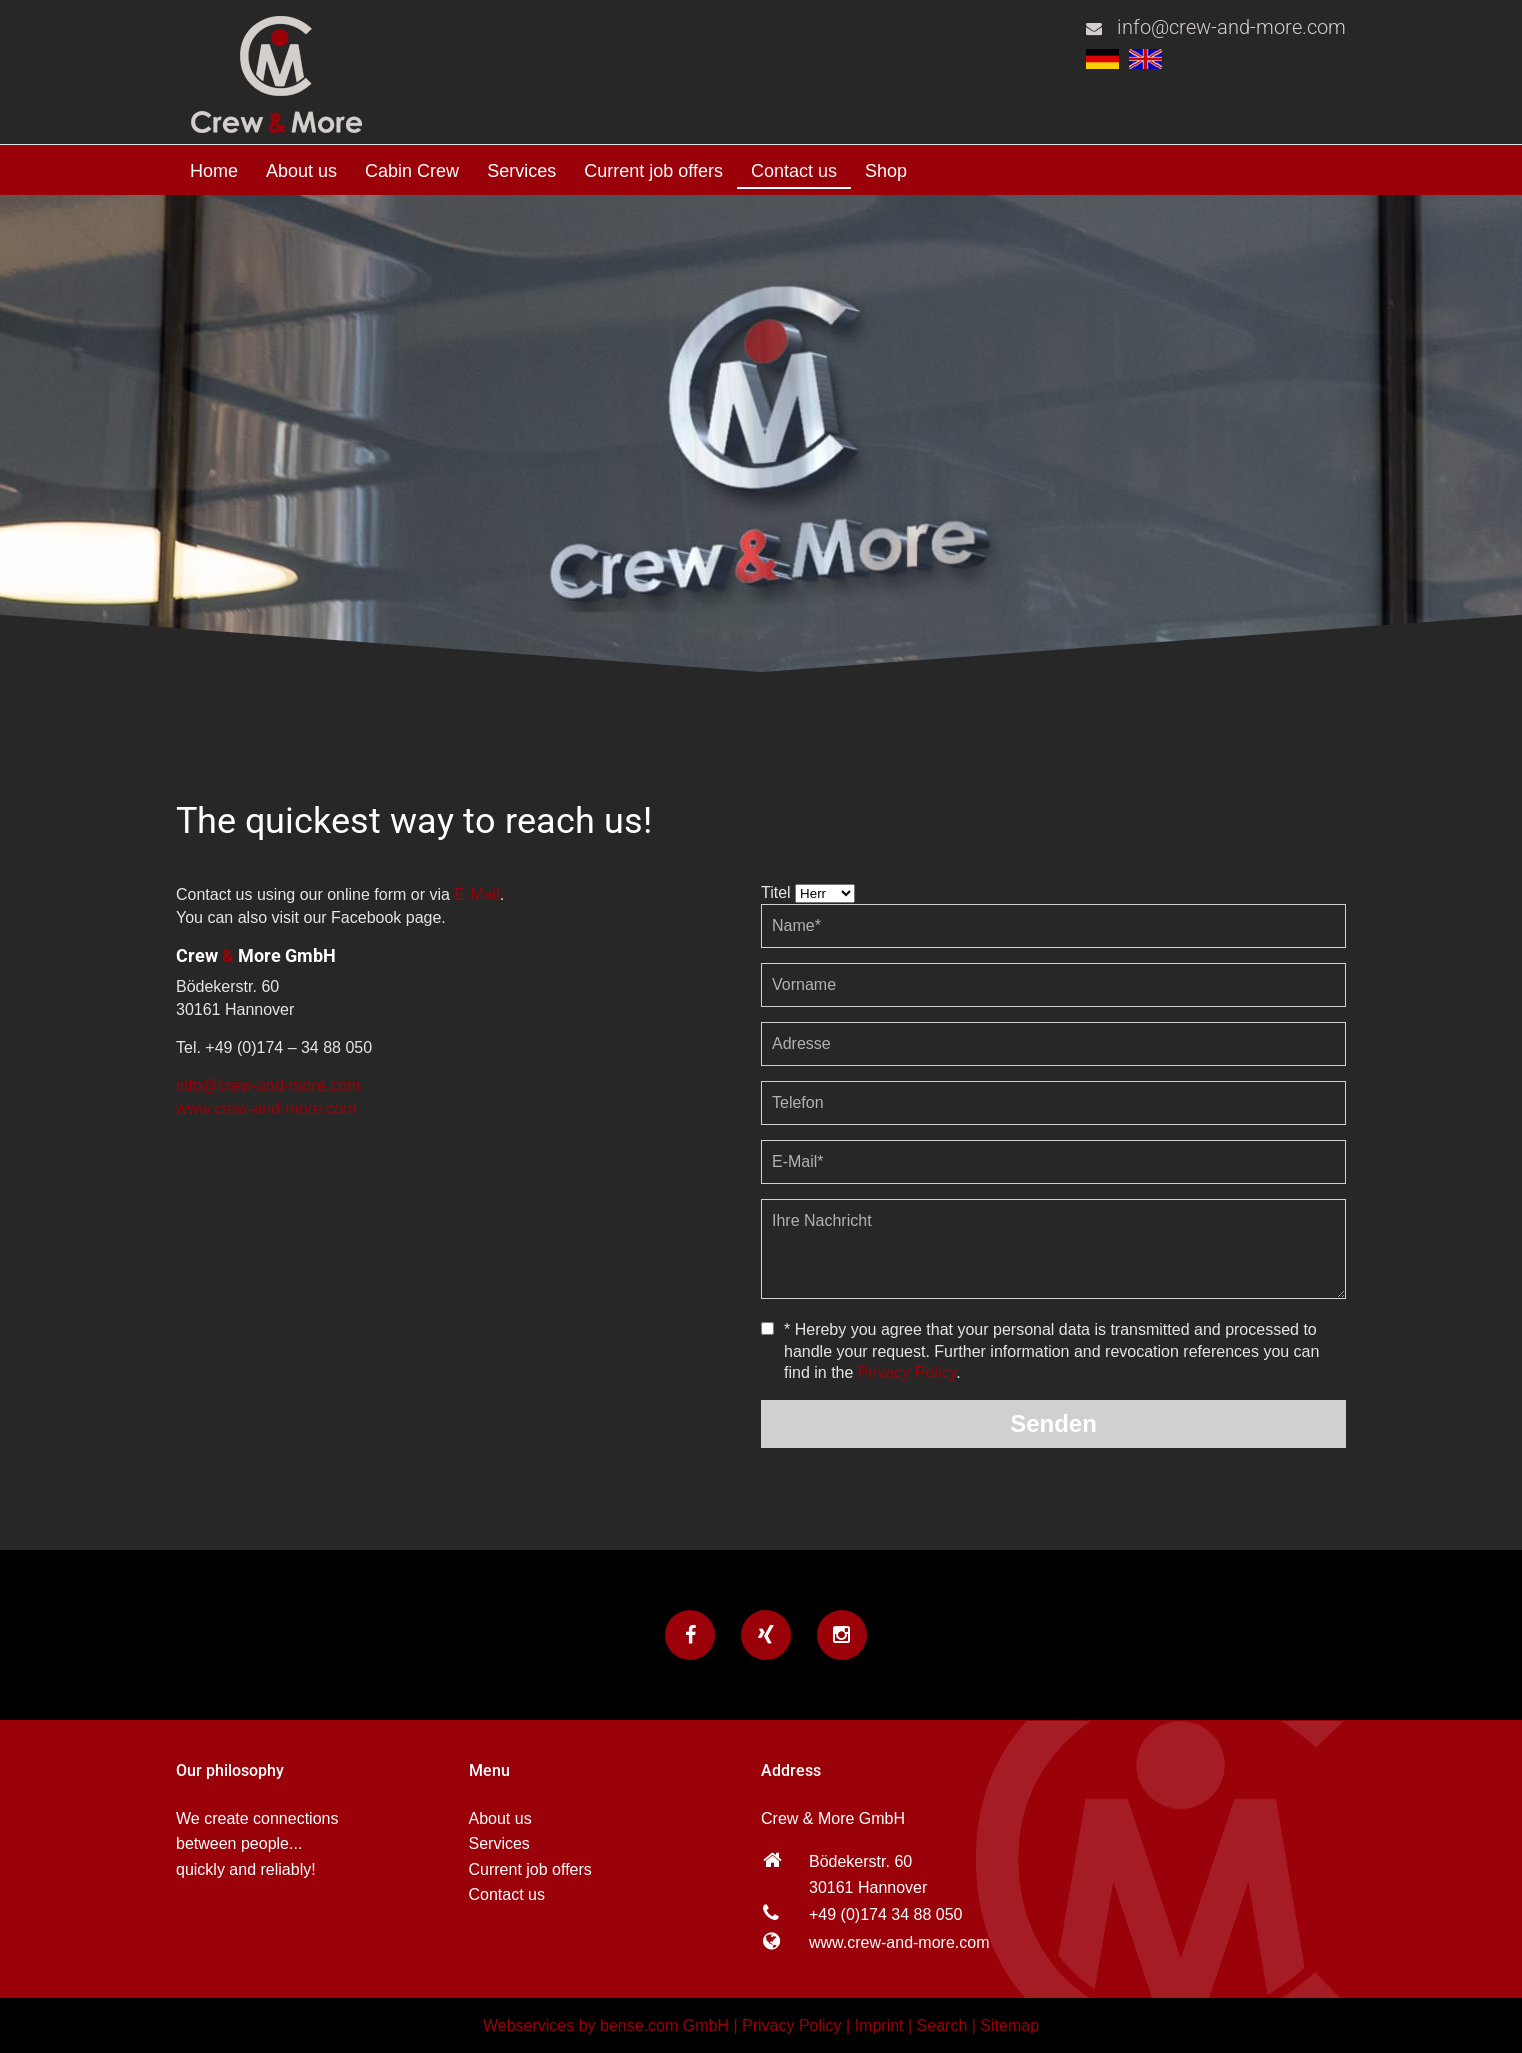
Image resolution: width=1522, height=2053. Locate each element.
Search (942, 2025)
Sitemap (1009, 2025)
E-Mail (476, 894)
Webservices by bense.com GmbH (606, 2025)
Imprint (879, 2025)
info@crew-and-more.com (1231, 27)
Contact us (794, 171)
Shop (886, 171)
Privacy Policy (907, 1372)
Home (214, 171)
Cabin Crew (412, 171)
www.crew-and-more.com (266, 1108)
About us (301, 171)
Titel (776, 892)
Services (521, 171)
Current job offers (653, 171)
